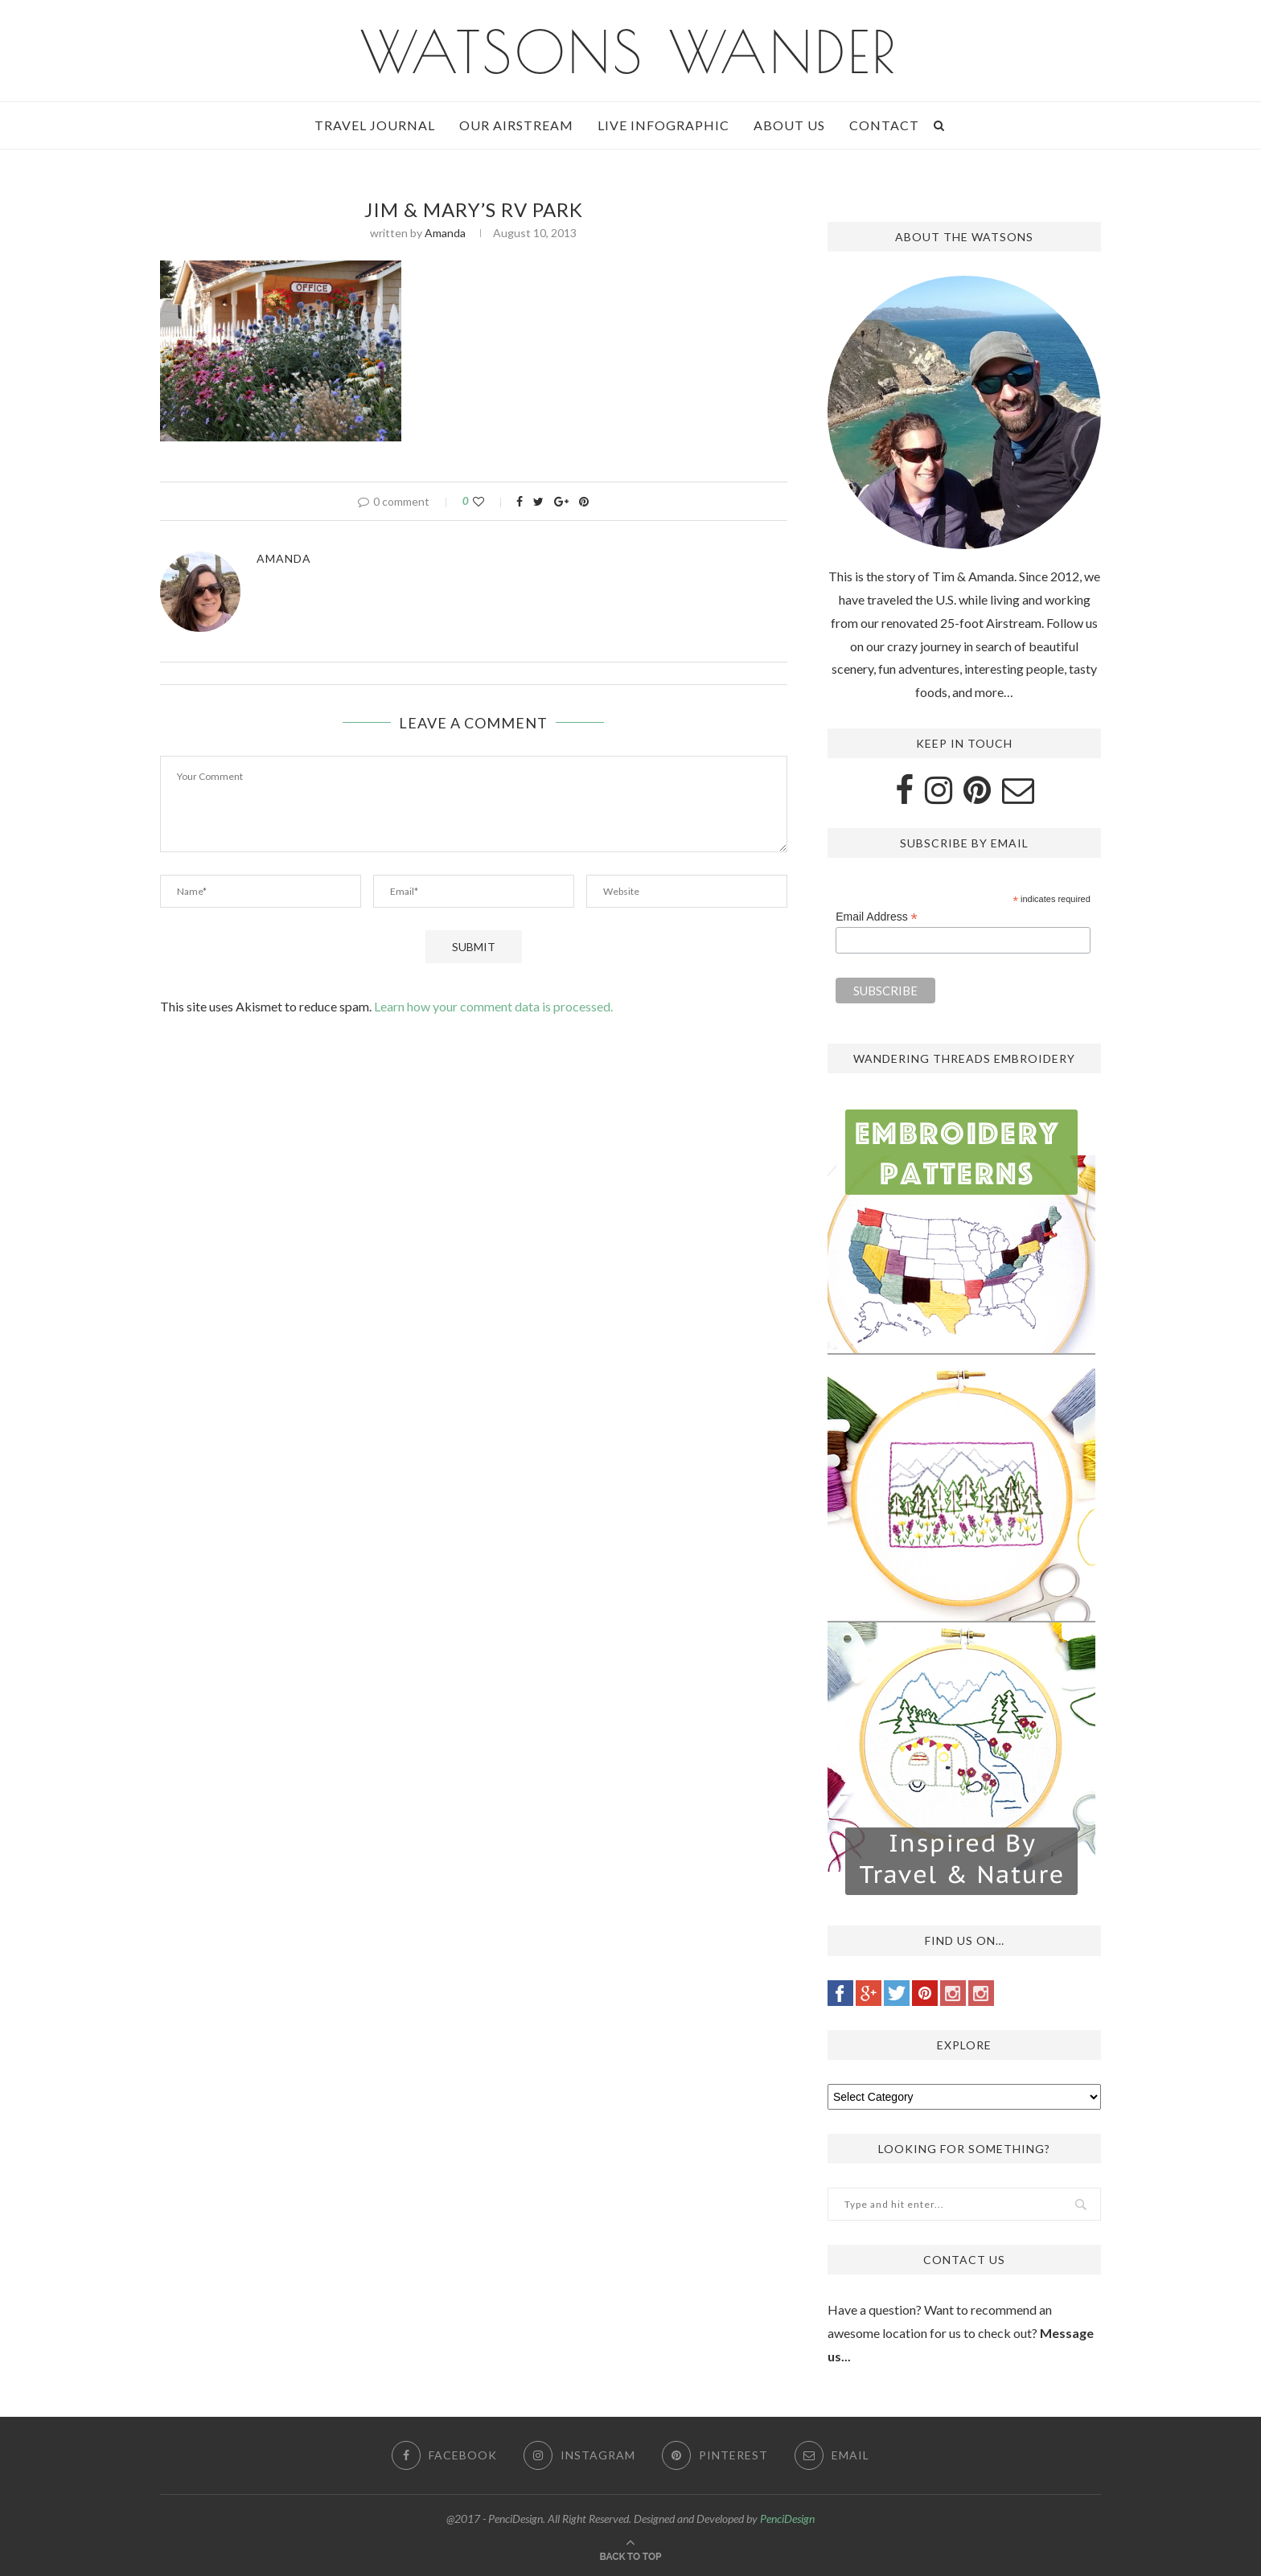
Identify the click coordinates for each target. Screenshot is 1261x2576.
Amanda (445, 233)
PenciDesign (787, 2518)
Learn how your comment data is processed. (493, 1006)
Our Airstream (516, 125)
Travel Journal (374, 125)
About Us (789, 125)
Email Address (877, 917)
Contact (884, 125)
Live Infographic (663, 125)
